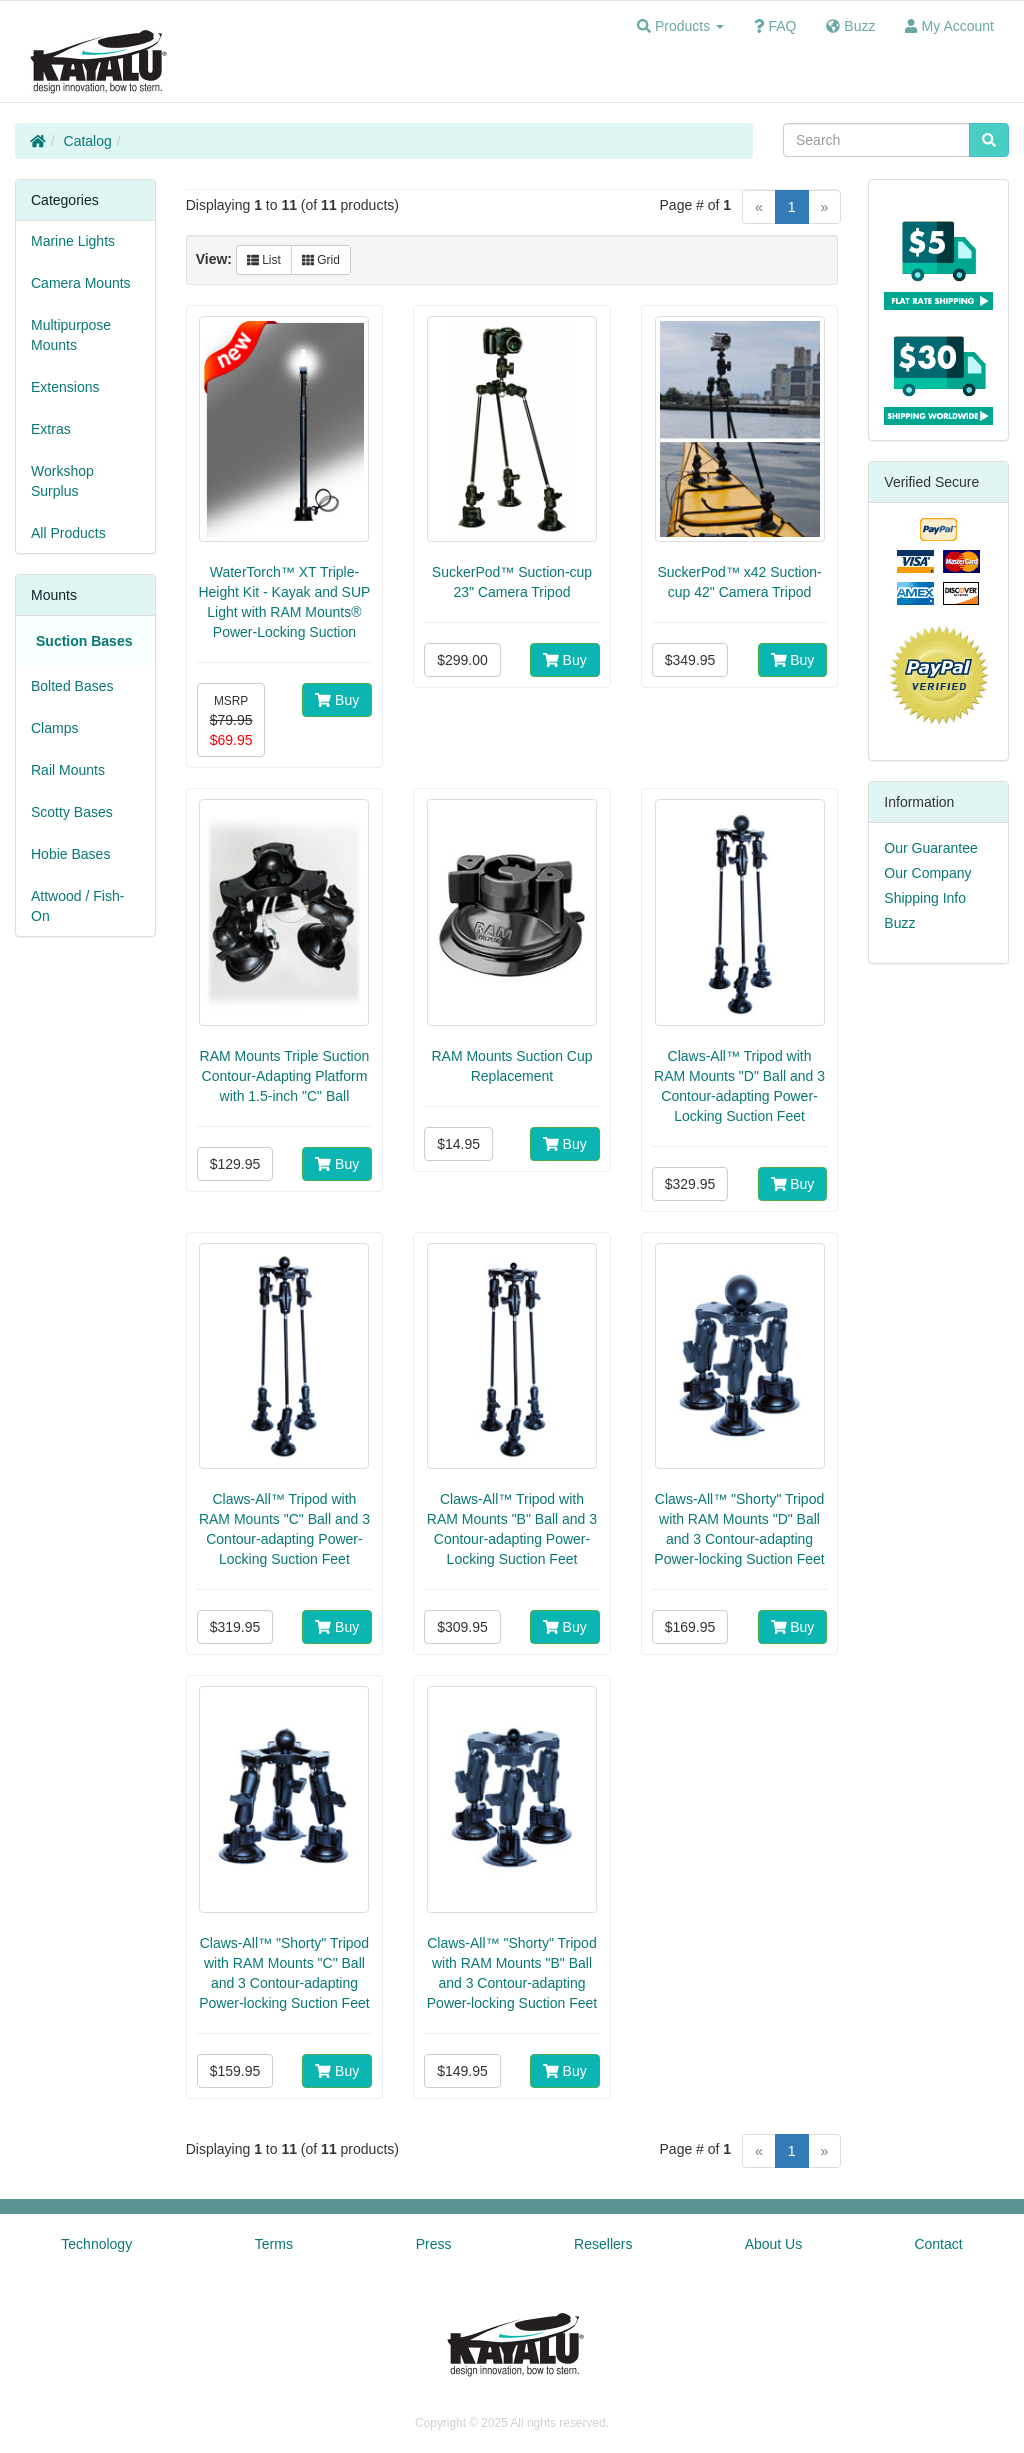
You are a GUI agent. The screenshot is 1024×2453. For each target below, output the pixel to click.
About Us (774, 2244)
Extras (51, 429)
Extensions (65, 387)
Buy (337, 700)
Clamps (54, 728)
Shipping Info (925, 898)
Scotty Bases (72, 812)
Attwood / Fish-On (77, 906)
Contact (938, 2244)
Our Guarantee (930, 848)
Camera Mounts (81, 283)
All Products (68, 533)
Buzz (899, 923)
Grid (321, 260)
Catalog (88, 141)
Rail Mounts (68, 770)
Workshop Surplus (62, 481)
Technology (96, 2244)
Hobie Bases (70, 854)
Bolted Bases (72, 686)
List (264, 260)
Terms (274, 2244)
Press (434, 2244)
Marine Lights (73, 241)
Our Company (927, 873)
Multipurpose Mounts (71, 335)
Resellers (603, 2244)
